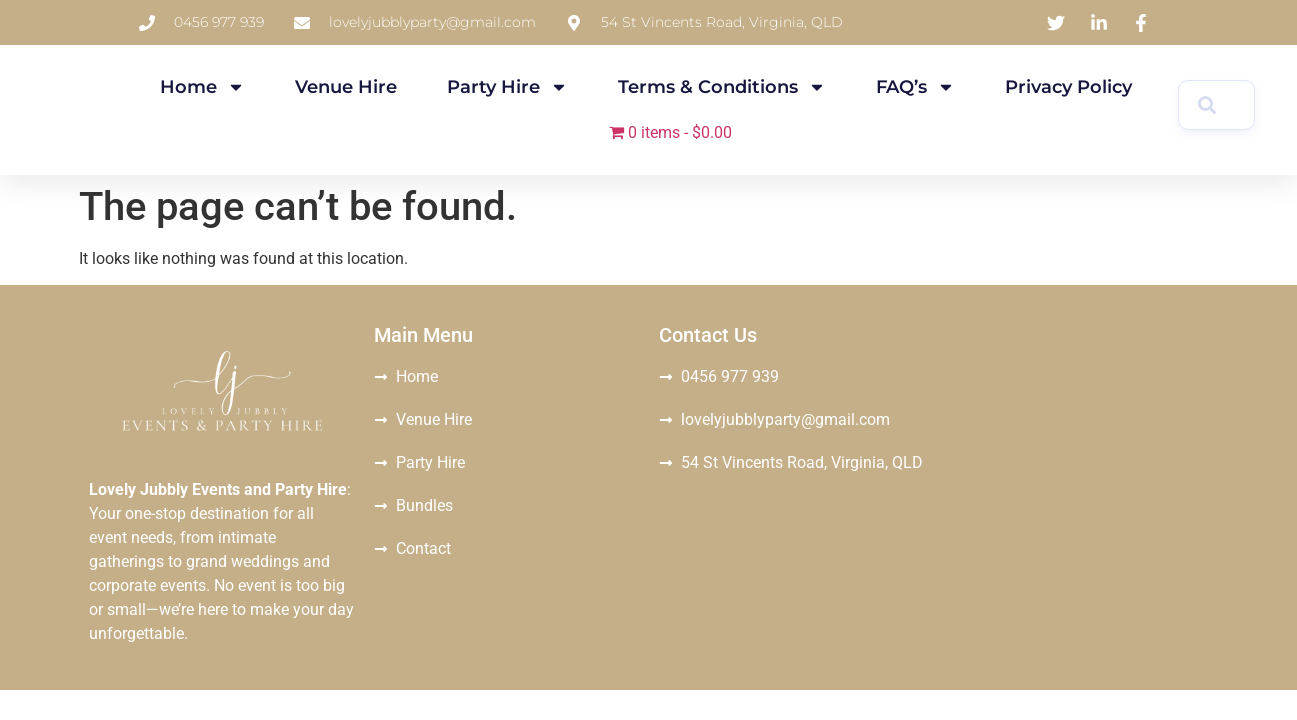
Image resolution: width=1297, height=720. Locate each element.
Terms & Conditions (722, 87)
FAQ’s (915, 87)
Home (202, 87)
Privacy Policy (1068, 87)
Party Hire (507, 87)
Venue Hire (346, 87)
